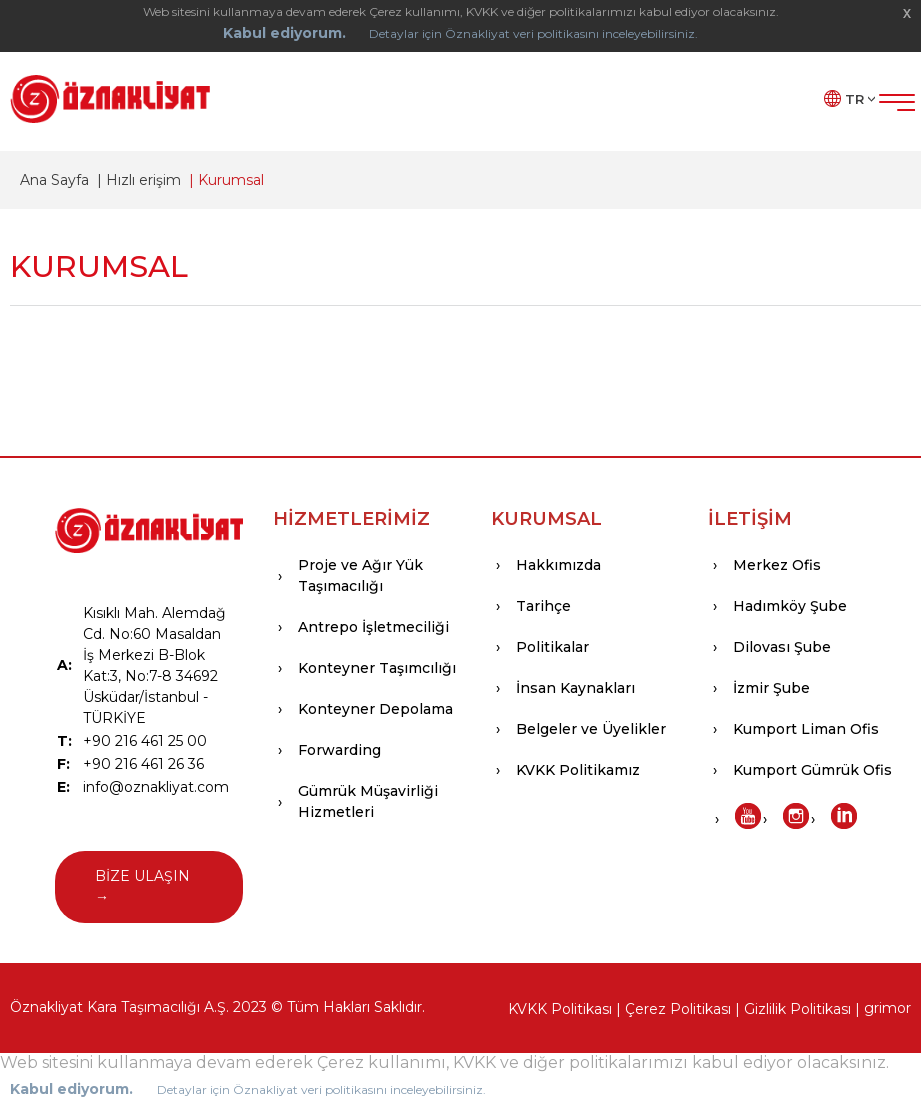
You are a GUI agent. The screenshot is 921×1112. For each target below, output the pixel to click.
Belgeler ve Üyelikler (591, 729)
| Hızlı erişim (135, 180)
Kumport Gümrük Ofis (812, 770)
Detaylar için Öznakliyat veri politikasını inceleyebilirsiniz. (533, 33)
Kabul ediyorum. (284, 33)
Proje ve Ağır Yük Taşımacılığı (360, 575)
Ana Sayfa (54, 180)
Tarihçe (543, 606)
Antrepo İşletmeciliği (373, 627)
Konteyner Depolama (375, 709)
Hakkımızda (558, 565)
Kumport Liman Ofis (806, 729)
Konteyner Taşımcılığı (377, 668)
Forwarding (339, 750)
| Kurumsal (222, 180)
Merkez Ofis (777, 565)
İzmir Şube (771, 688)
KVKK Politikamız (578, 770)
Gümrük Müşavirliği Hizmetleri (368, 801)
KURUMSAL (546, 519)
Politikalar (552, 647)
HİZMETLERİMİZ (351, 519)
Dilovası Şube (782, 647)
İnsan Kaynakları (575, 688)
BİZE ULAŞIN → (142, 886)
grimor (887, 1008)
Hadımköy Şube (790, 606)
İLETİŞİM (750, 519)
